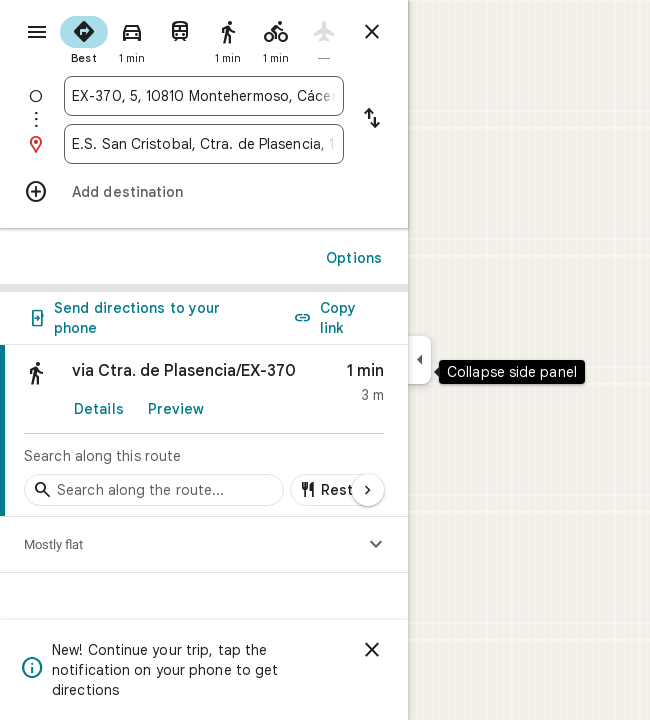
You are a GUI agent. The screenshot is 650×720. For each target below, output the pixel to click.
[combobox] (204, 96)
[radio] (84, 38)
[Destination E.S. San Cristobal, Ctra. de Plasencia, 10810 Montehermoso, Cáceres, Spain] (204, 144)
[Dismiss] (372, 650)
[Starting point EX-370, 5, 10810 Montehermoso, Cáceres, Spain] (204, 96)
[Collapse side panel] (419, 360)
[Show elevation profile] (376, 545)
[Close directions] (372, 32)
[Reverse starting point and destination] (372, 120)
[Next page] (368, 490)
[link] (204, 431)
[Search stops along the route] (154, 490)
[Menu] (37, 32)
